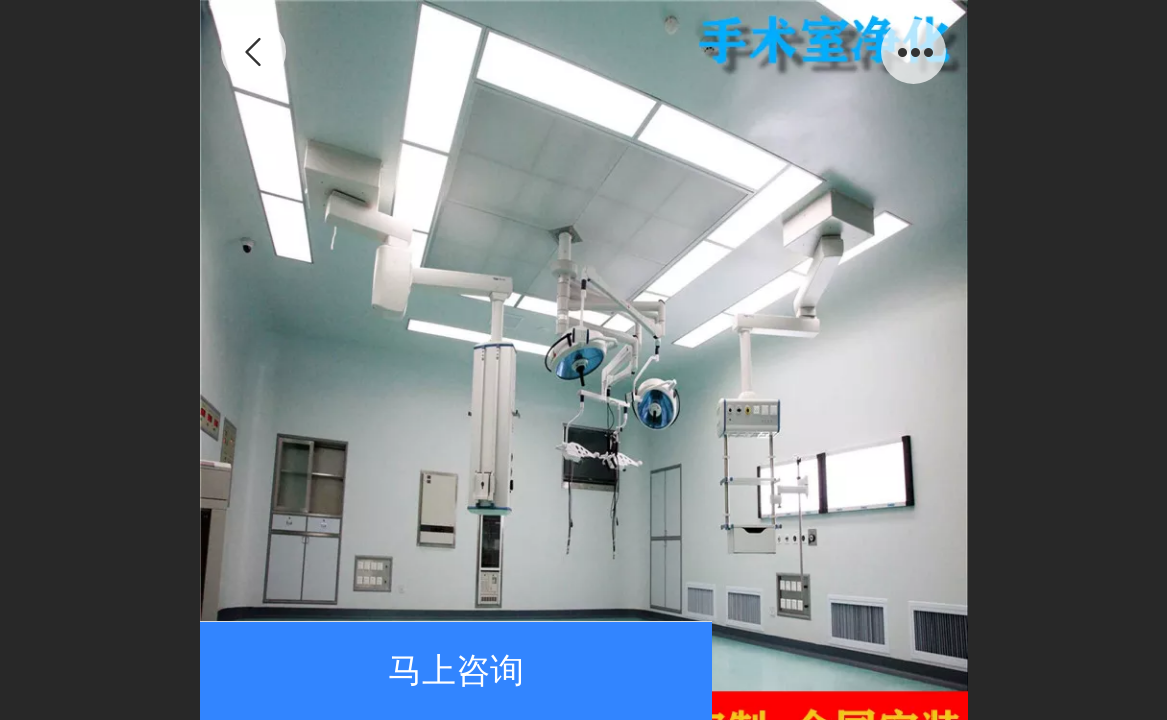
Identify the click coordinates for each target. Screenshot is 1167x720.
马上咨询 (456, 670)
